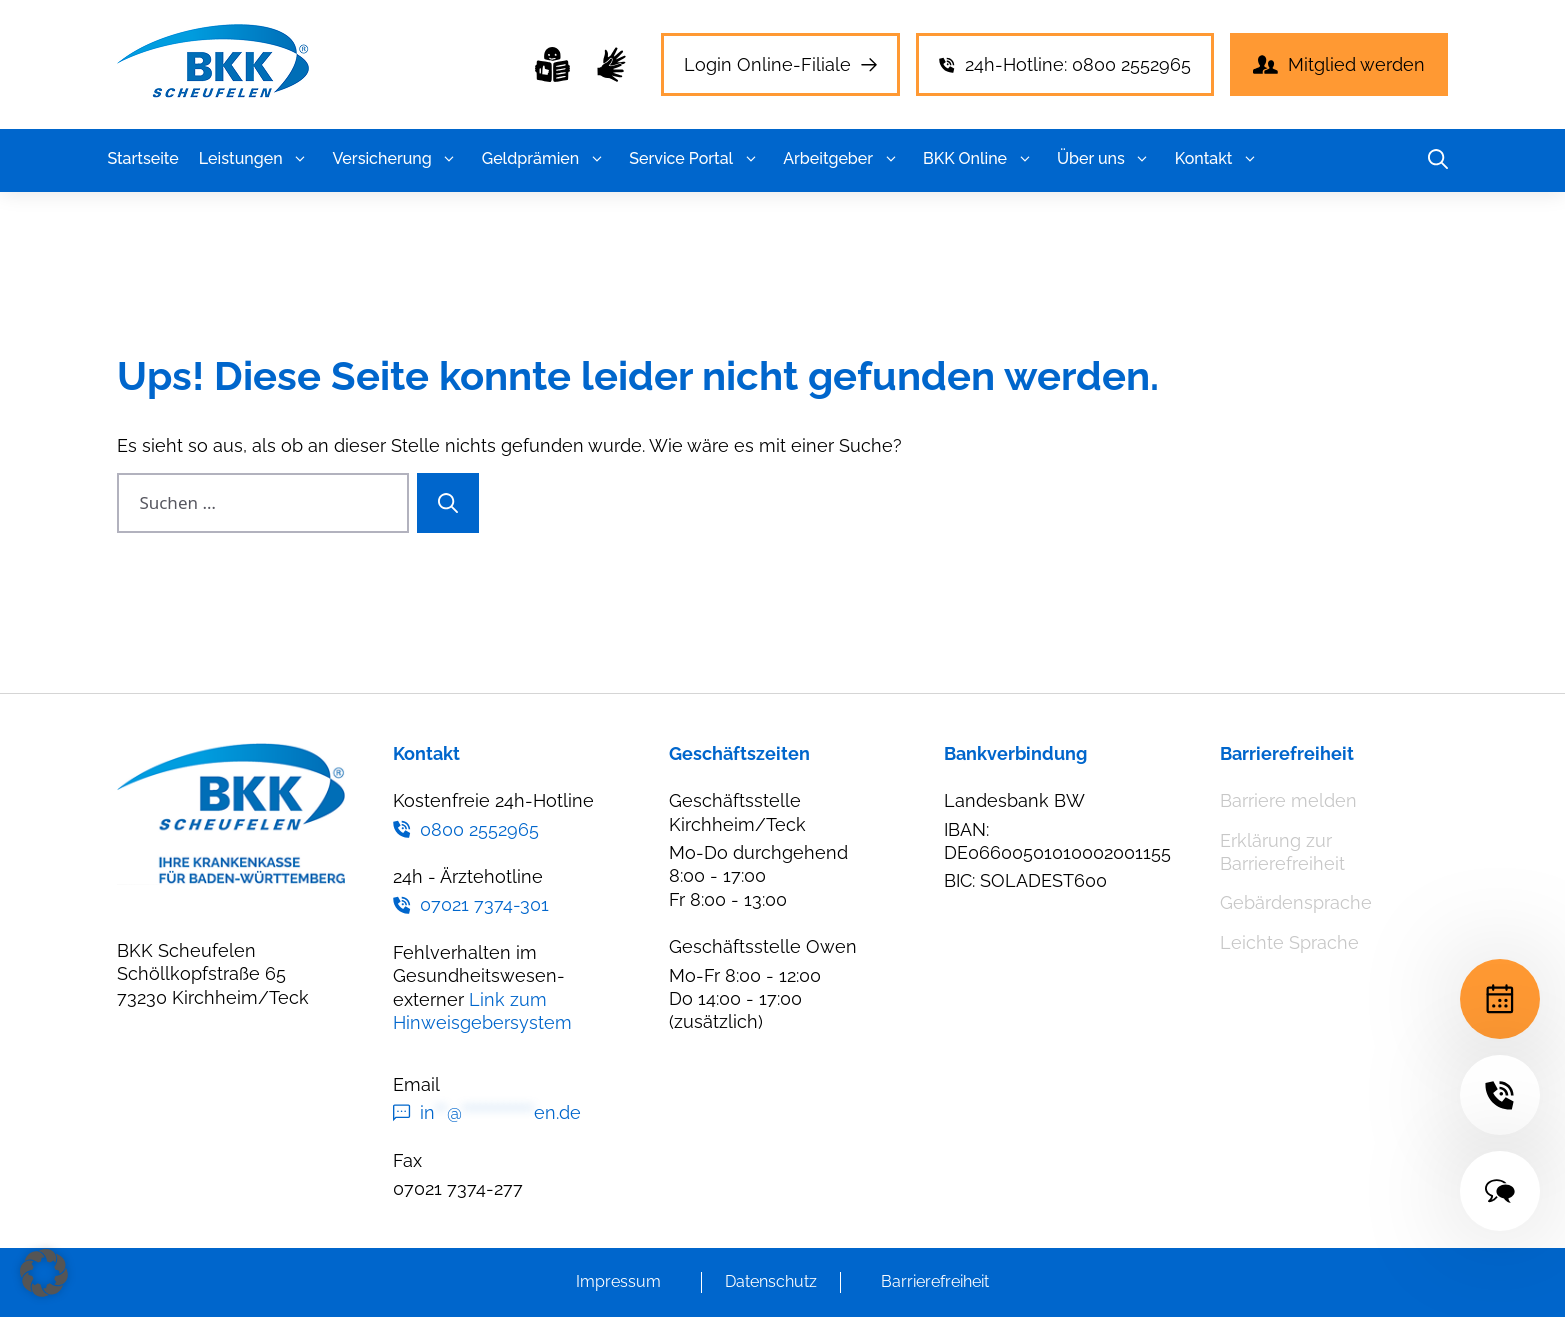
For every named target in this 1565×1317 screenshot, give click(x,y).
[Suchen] (448, 503)
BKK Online (980, 159)
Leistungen (256, 159)
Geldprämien (546, 159)
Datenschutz (771, 1281)
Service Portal (696, 159)
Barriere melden (1288, 800)
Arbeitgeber (843, 159)
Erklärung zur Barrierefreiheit (1282, 852)
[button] (300, 159)
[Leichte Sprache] (552, 64)
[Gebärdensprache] (611, 64)
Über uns (1106, 159)
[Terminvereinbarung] (1500, 999)
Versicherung (397, 159)
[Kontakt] (1500, 1191)
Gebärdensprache (1296, 902)
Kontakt (1219, 159)
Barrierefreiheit (935, 1281)
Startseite (142, 158)
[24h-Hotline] (1500, 1095)
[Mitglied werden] (1339, 64)
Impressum (618, 1281)
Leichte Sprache (1289, 942)
